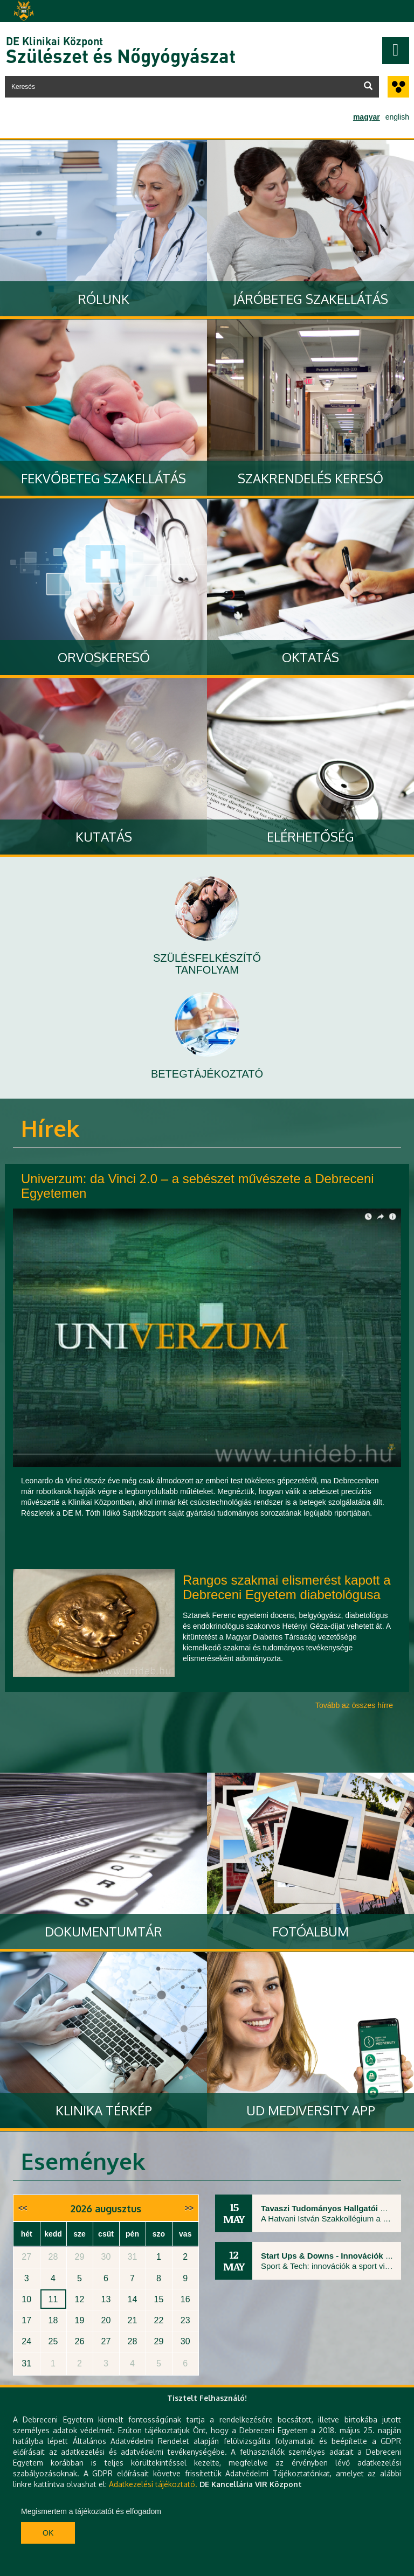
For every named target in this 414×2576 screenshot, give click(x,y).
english (397, 117)
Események (83, 2161)
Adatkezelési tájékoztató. (153, 2484)
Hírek (50, 1128)
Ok (48, 2533)
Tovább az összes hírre (354, 1705)
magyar (366, 117)
